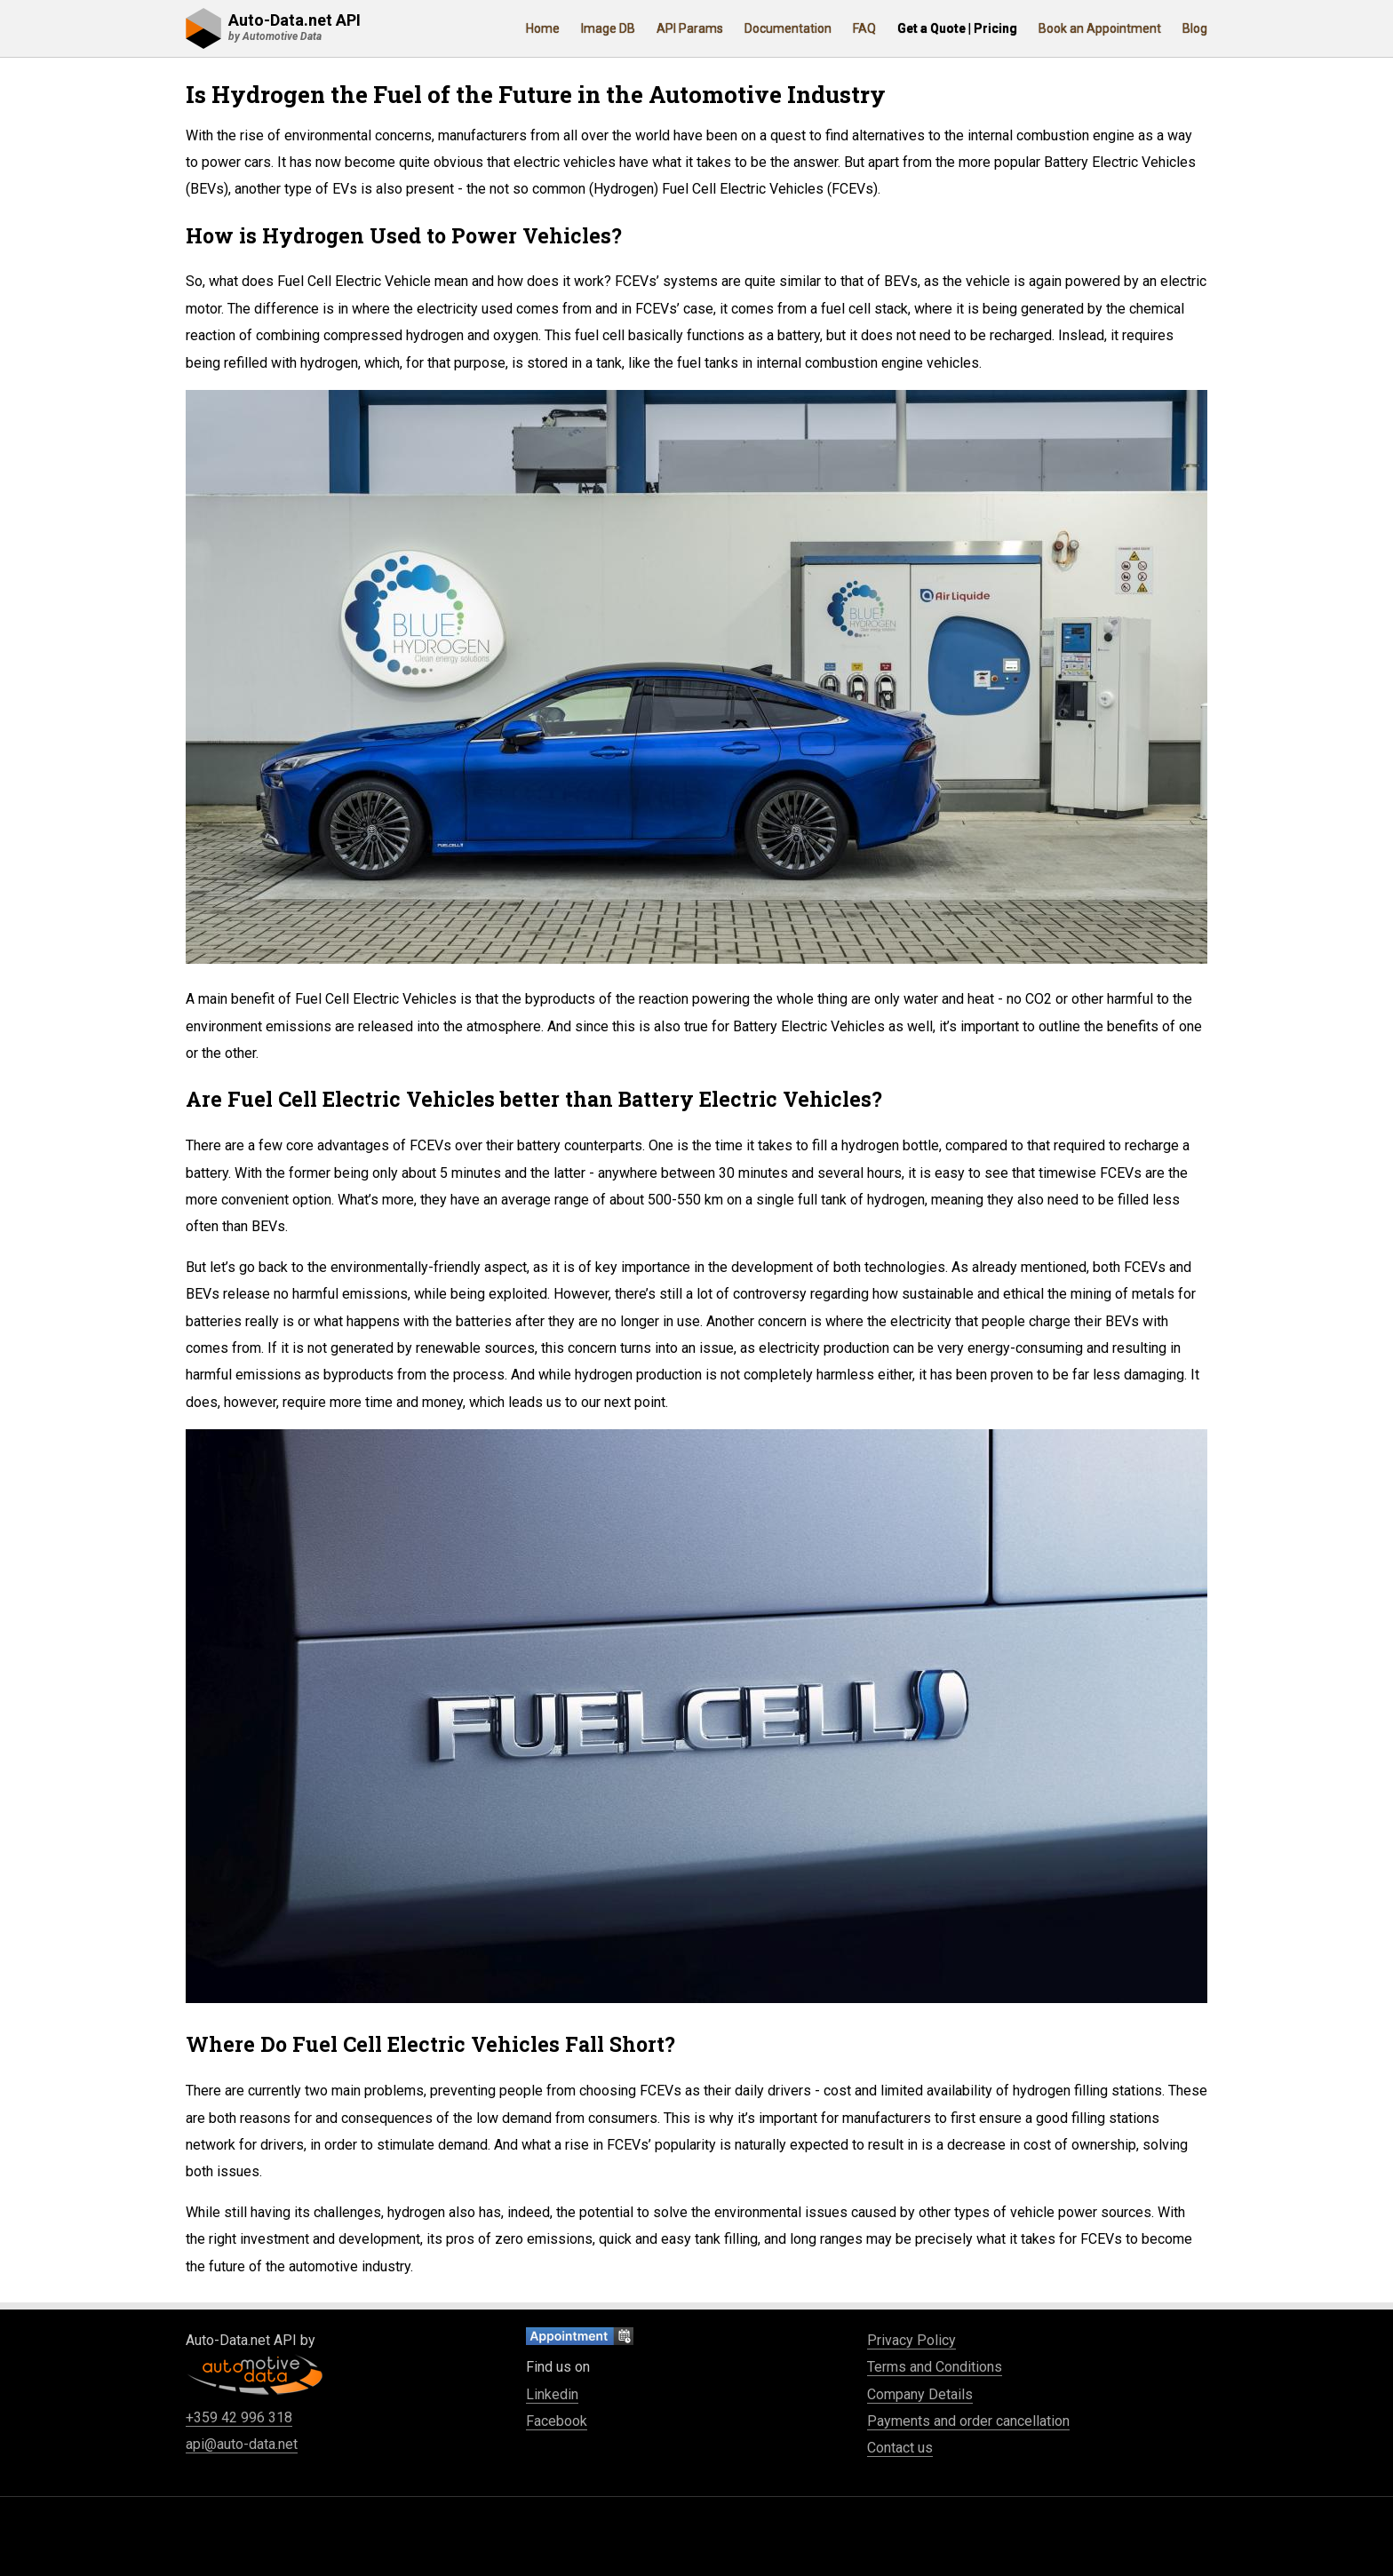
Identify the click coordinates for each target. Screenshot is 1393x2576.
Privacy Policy (911, 2340)
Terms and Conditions (934, 2366)
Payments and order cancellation (968, 2421)
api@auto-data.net (242, 2444)
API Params (690, 28)
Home (543, 28)
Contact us (900, 2447)
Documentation (788, 28)
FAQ (864, 28)
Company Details (920, 2394)
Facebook (556, 2421)
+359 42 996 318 (239, 2417)
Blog (1194, 28)
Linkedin (552, 2394)
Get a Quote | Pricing (957, 28)
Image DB (608, 28)
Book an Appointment (1100, 28)
